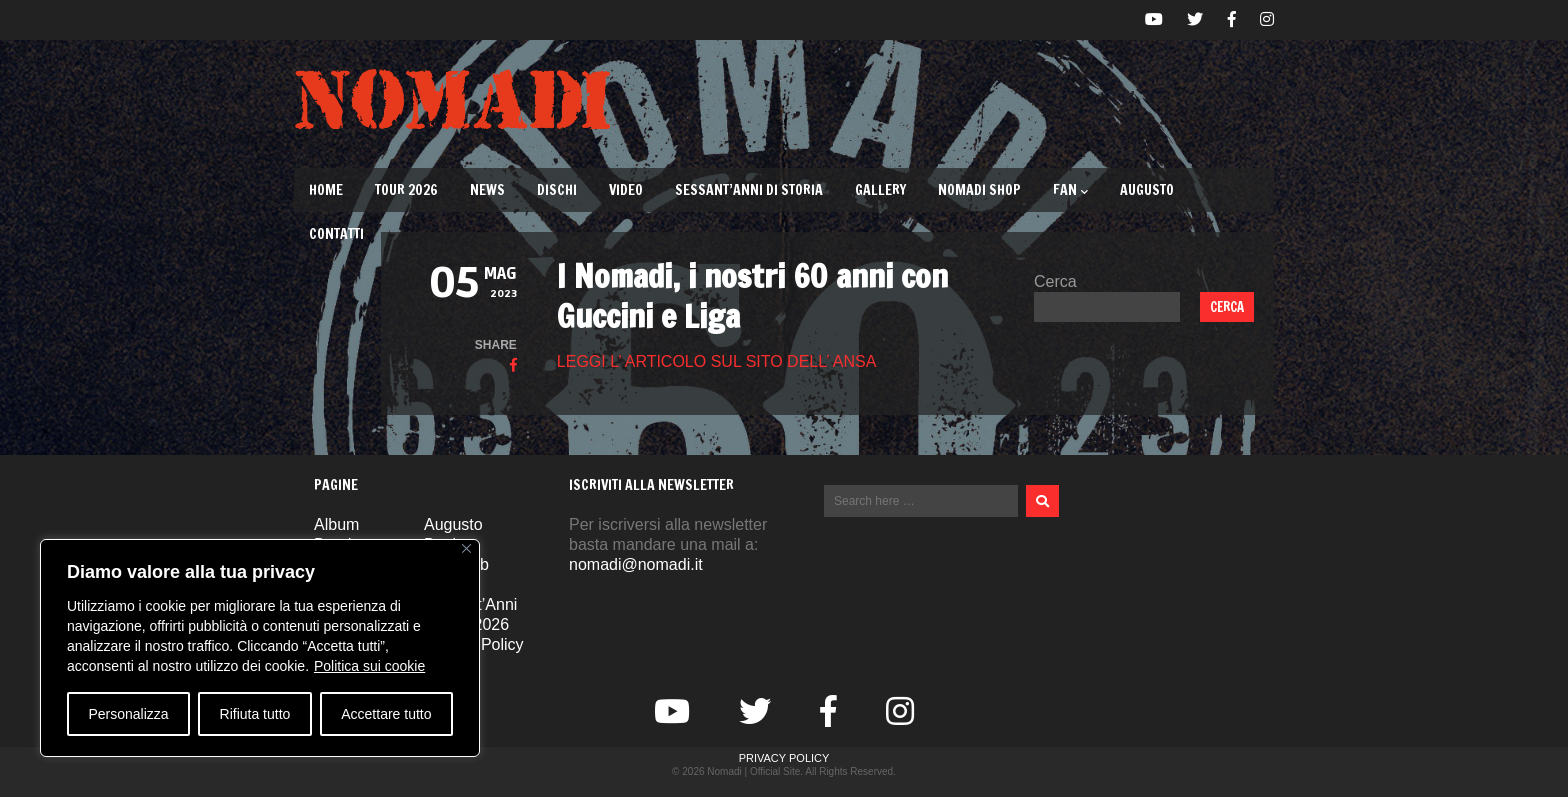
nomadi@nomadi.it (636, 564)
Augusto (1147, 190)
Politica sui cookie (369, 666)
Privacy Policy (784, 758)
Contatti (336, 234)
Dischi (557, 190)
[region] (260, 648)
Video (626, 190)
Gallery (880, 190)
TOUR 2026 (406, 190)
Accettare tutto (386, 714)
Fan (1070, 190)
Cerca (1055, 281)
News (487, 190)
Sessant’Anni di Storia (749, 190)
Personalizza (128, 714)
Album (336, 524)
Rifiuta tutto (255, 714)
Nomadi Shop (979, 190)
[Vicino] (466, 548)
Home (326, 190)
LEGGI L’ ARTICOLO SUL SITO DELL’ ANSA (717, 361)
